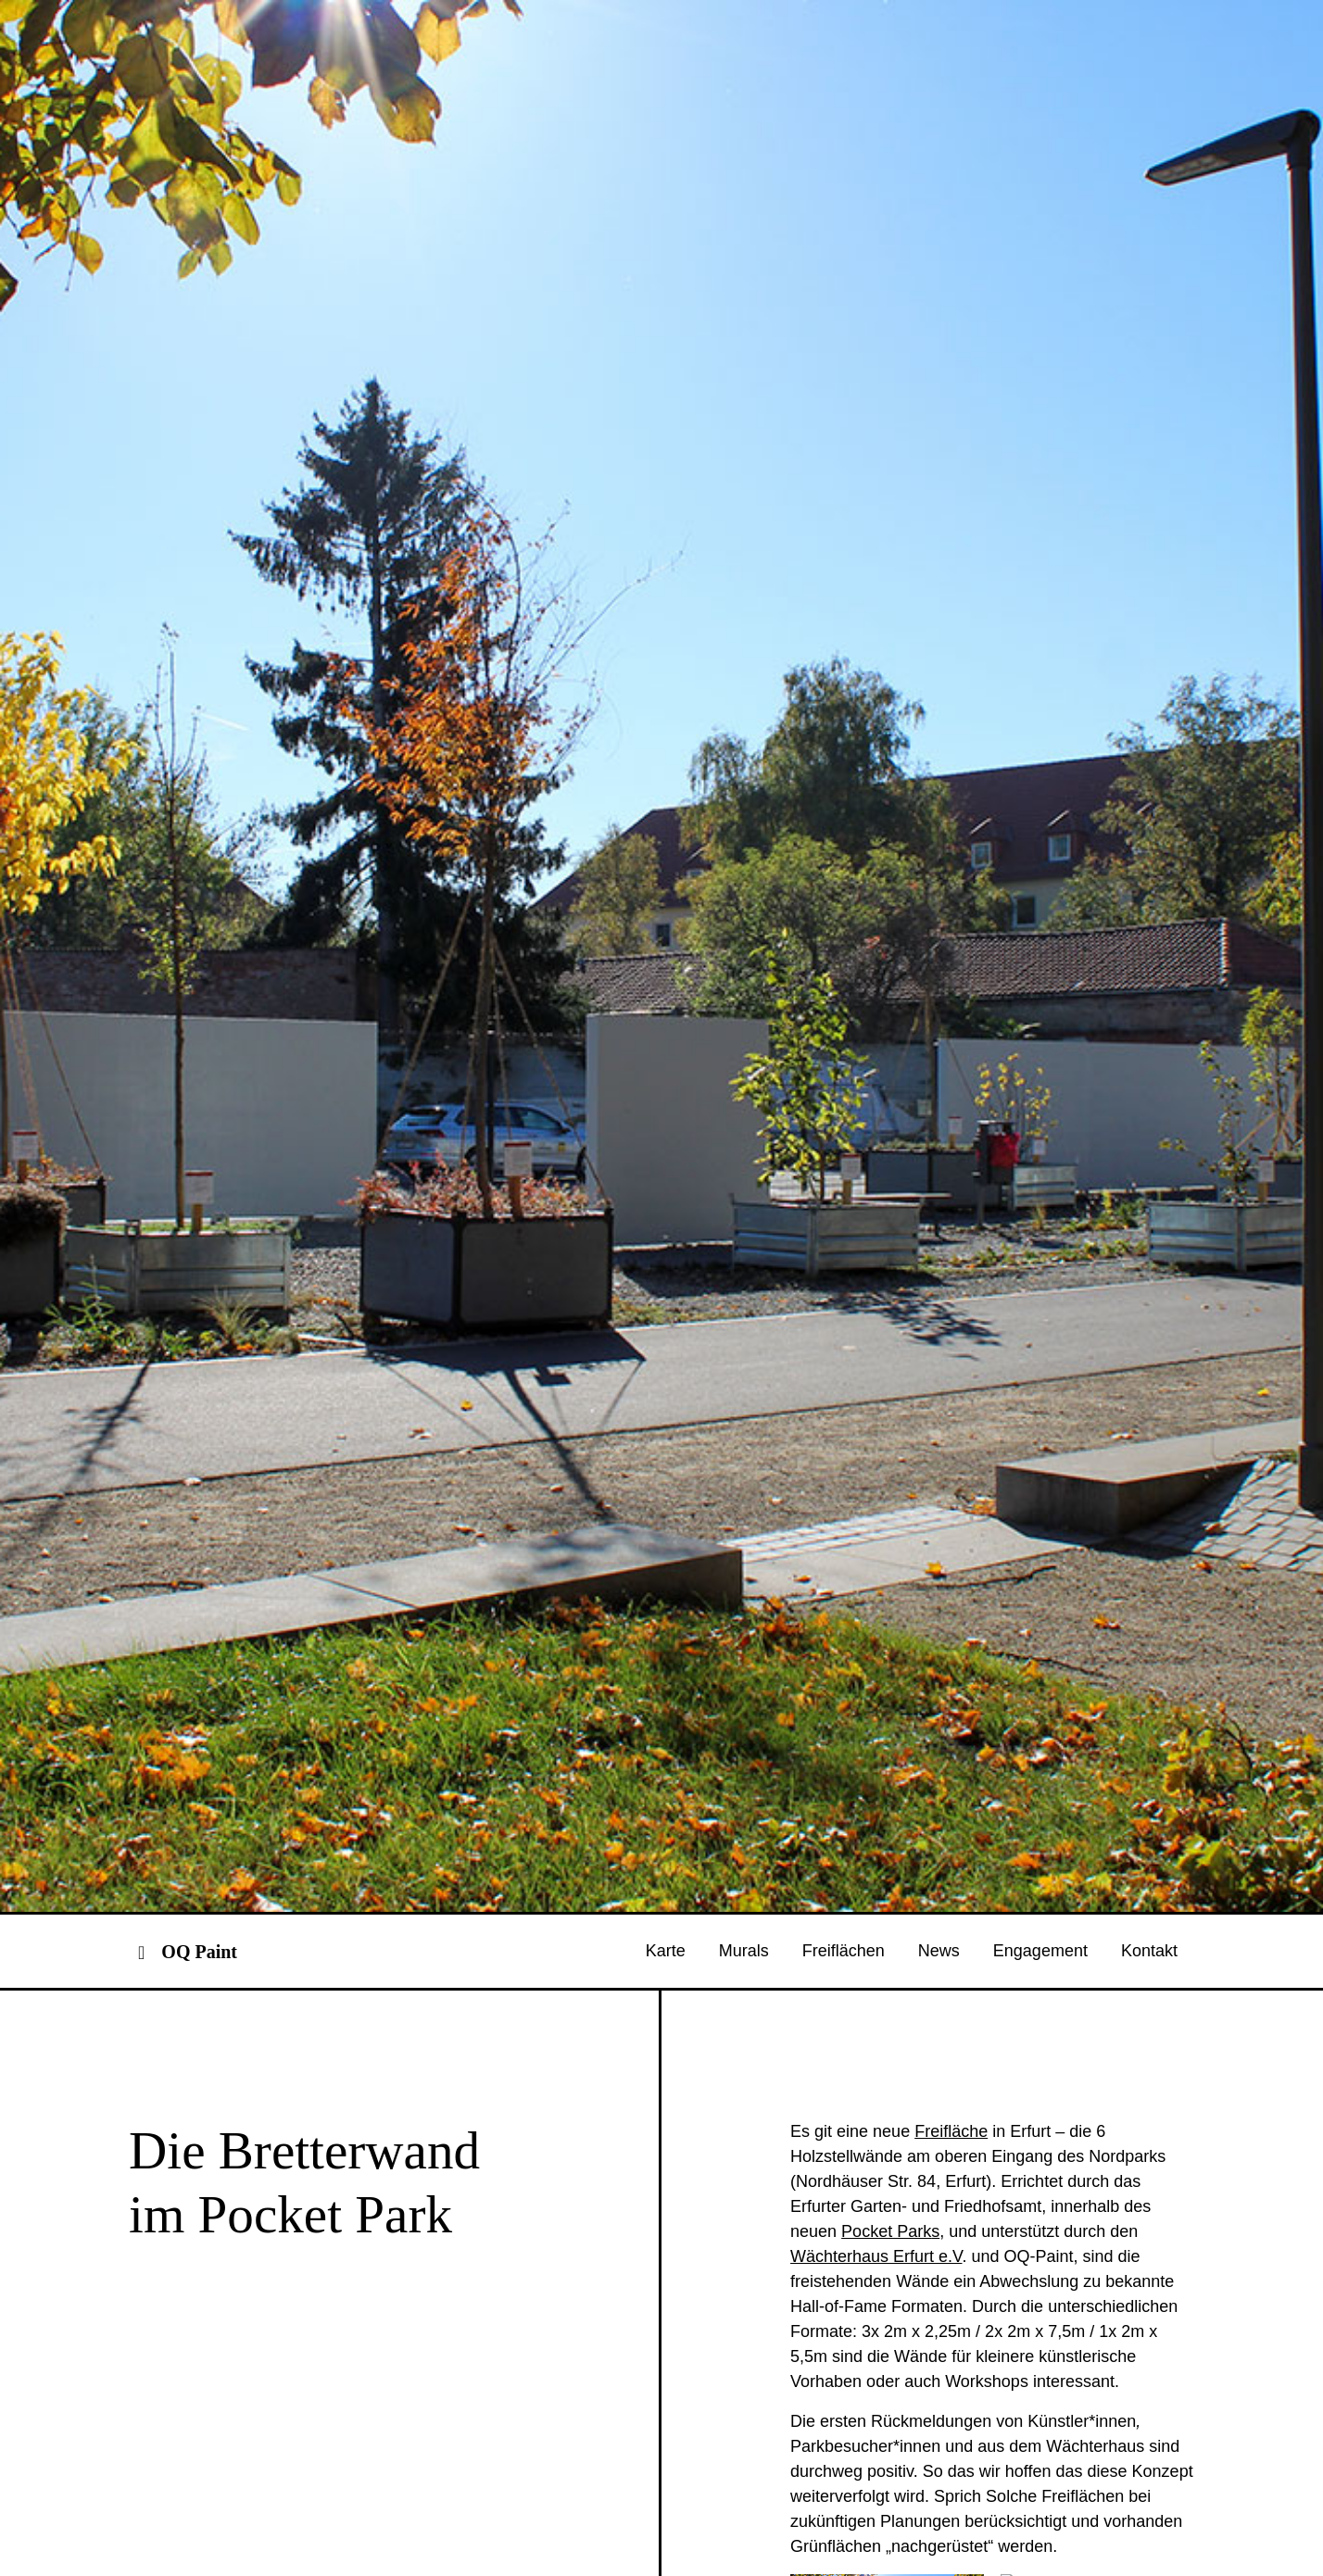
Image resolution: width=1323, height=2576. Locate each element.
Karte (666, 2065)
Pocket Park (886, 2346)
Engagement (1040, 2065)
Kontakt (1149, 2065)
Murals (744, 2065)
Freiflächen (843, 2065)
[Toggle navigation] (141, 2066)
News (939, 2065)
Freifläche (951, 2246)
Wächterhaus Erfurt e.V (876, 2371)
